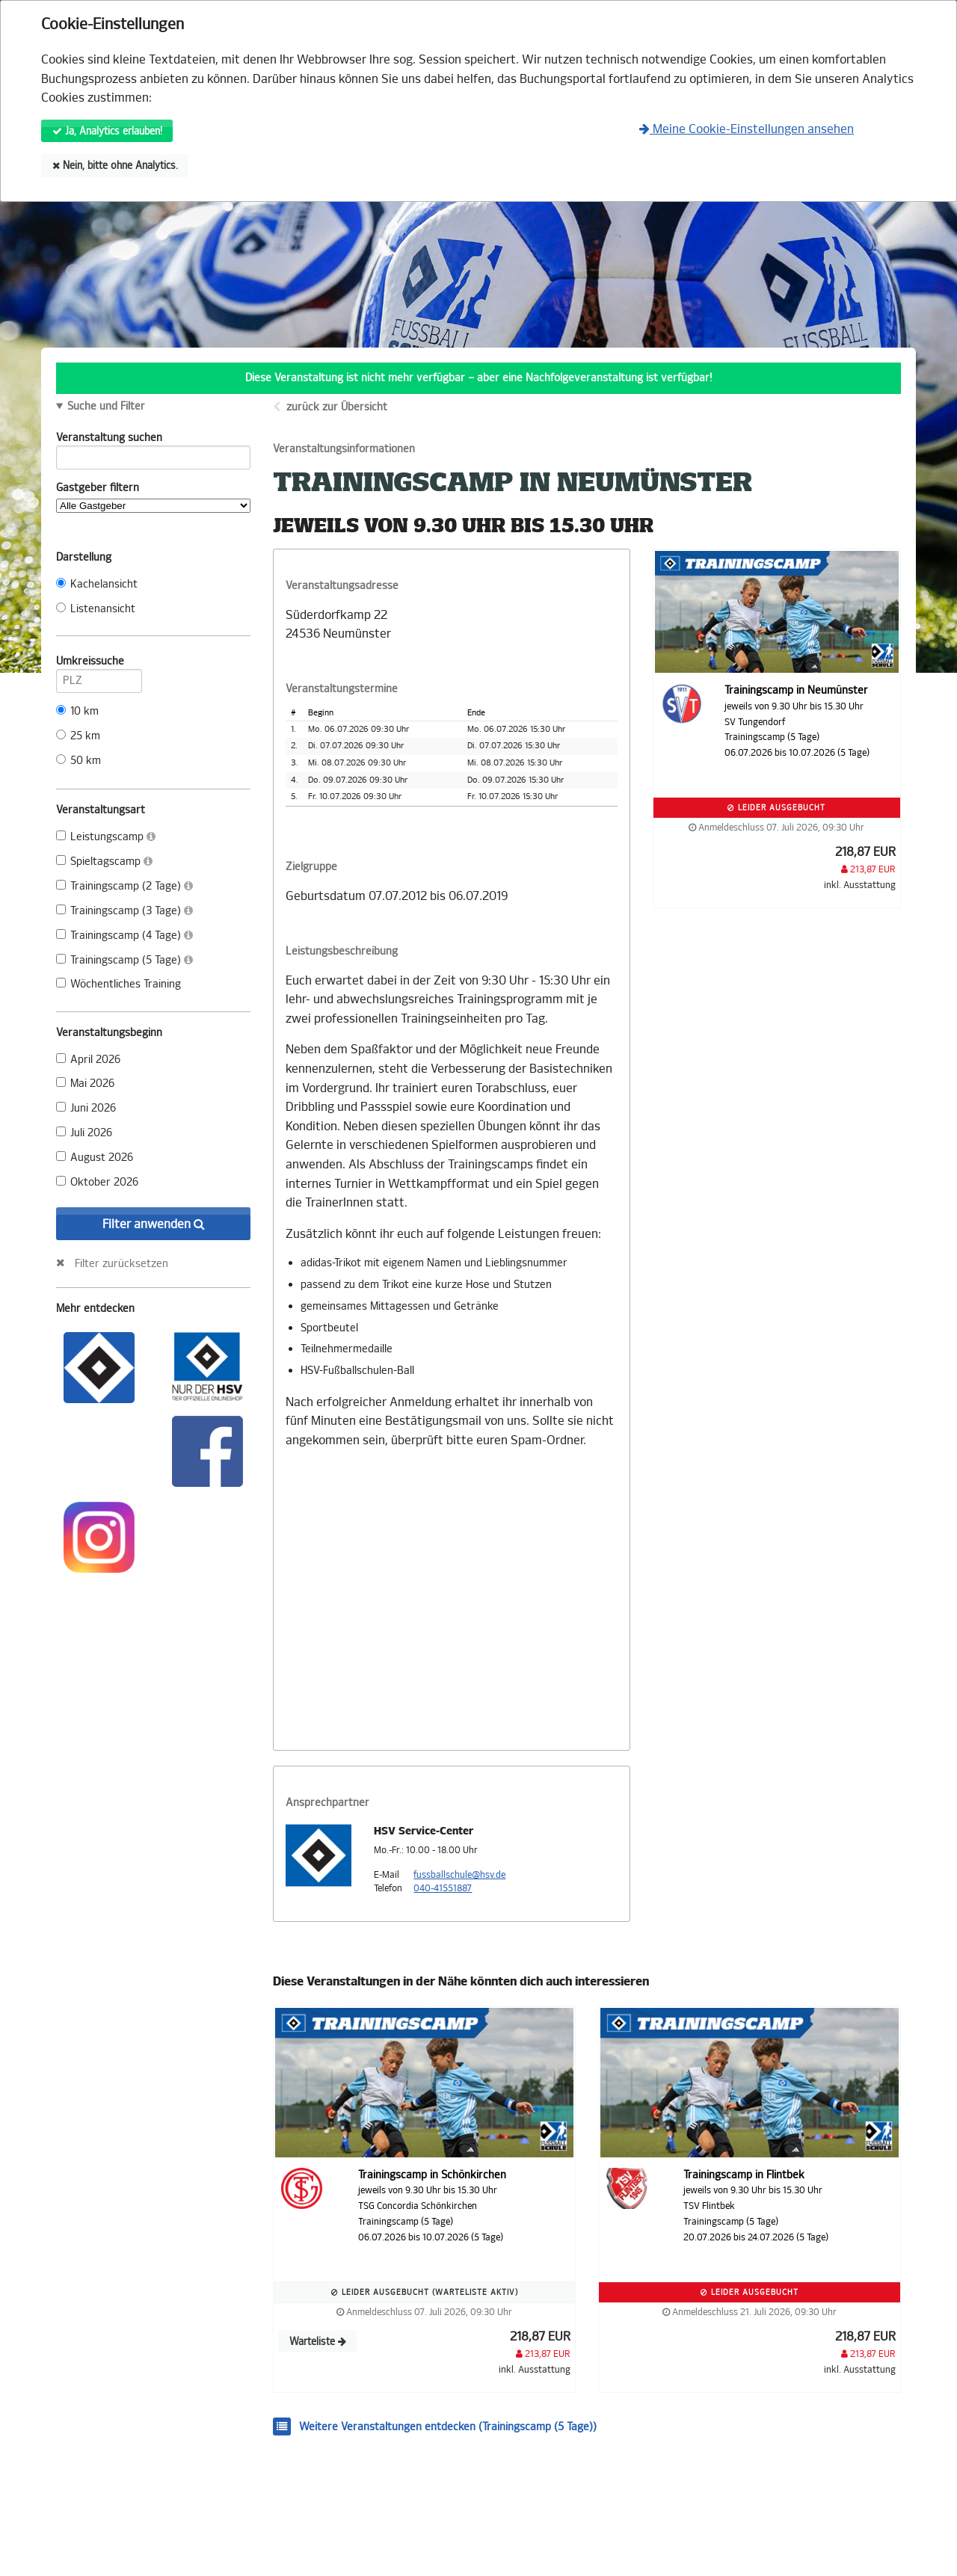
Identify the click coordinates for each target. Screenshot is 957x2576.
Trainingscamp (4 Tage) (124, 935)
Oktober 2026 (97, 1182)
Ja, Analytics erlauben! (107, 131)
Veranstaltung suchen (153, 440)
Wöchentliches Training (118, 984)
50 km (78, 760)
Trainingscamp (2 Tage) (124, 886)
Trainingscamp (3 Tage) (124, 911)
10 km (77, 711)
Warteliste (317, 2341)
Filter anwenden (153, 1224)
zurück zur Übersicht (336, 407)
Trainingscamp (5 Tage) (124, 960)
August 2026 (94, 1157)
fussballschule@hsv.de (459, 1875)
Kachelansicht (97, 584)
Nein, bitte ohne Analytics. (115, 165)
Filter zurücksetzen (121, 1263)
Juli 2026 (84, 1133)
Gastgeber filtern (153, 497)
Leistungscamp (106, 837)
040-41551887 (442, 1888)
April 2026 (88, 1059)
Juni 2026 (86, 1108)
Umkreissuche (99, 664)
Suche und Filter (106, 406)
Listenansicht (95, 609)
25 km (78, 736)
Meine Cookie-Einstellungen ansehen (746, 129)
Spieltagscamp (104, 861)
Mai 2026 (85, 1083)
